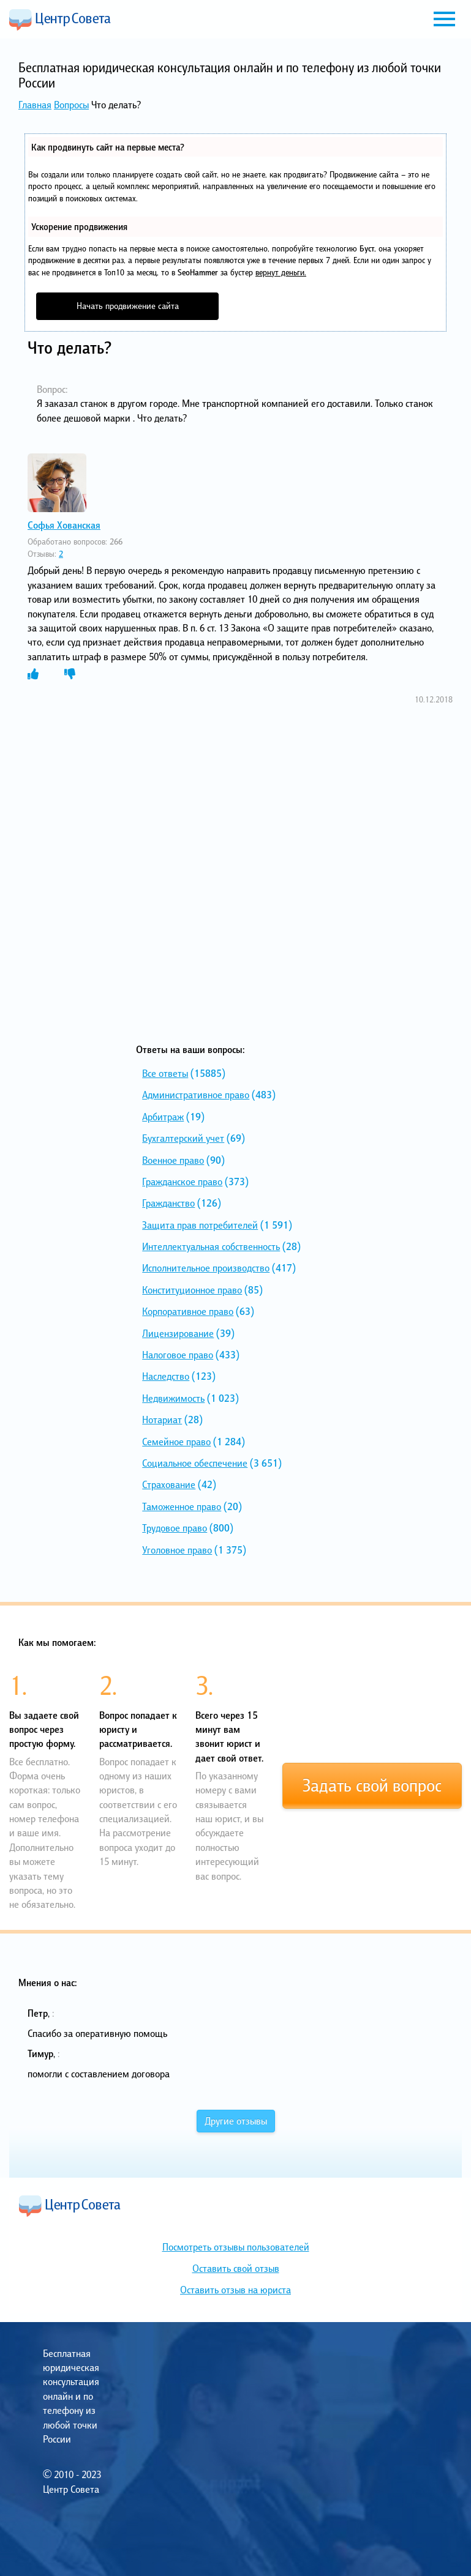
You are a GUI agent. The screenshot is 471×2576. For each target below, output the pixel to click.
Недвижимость (173, 1398)
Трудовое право (174, 1528)
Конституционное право (192, 1289)
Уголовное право (177, 1550)
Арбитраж (163, 1116)
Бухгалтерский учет (183, 1138)
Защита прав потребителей (200, 1225)
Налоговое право (177, 1354)
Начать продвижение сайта (128, 305)
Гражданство (168, 1203)
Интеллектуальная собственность (211, 1246)
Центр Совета (60, 19)
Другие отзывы (236, 2120)
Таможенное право (181, 1506)
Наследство (165, 1376)
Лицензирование (178, 1333)
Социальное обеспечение (194, 1463)
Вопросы (71, 104)
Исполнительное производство (205, 1267)
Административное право (195, 1094)
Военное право (173, 1160)
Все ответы (165, 1073)
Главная (34, 104)
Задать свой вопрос (372, 1785)
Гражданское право (182, 1181)
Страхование (168, 1484)
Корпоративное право (187, 1311)
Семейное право (176, 1441)
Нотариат (162, 1419)
